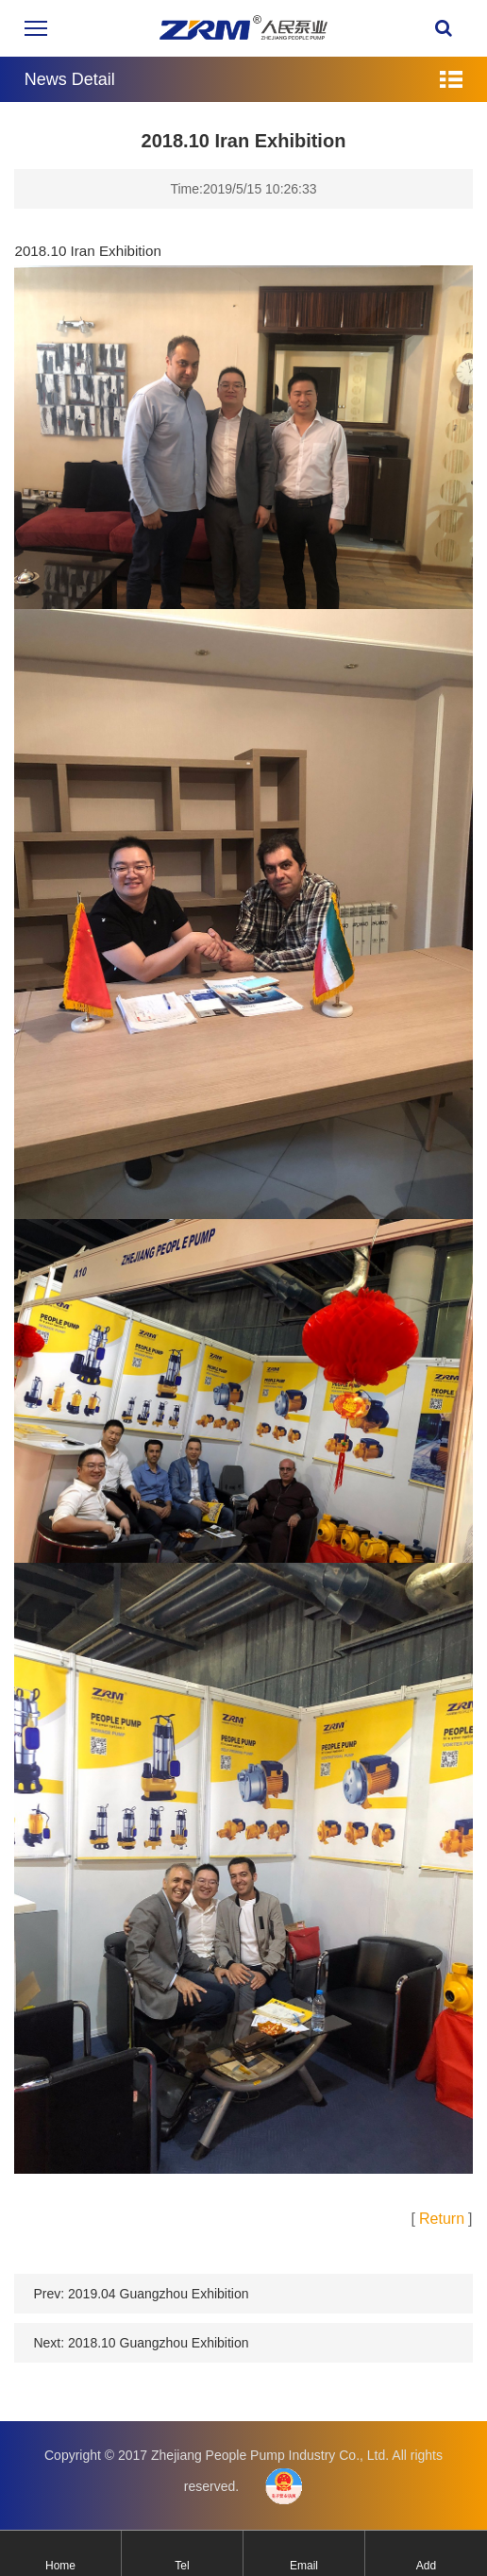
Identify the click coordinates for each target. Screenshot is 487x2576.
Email (304, 2565)
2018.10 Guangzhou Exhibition (158, 2356)
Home (60, 2565)
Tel (182, 2565)
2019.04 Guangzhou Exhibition (158, 2306)
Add (426, 2565)
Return (441, 2232)
